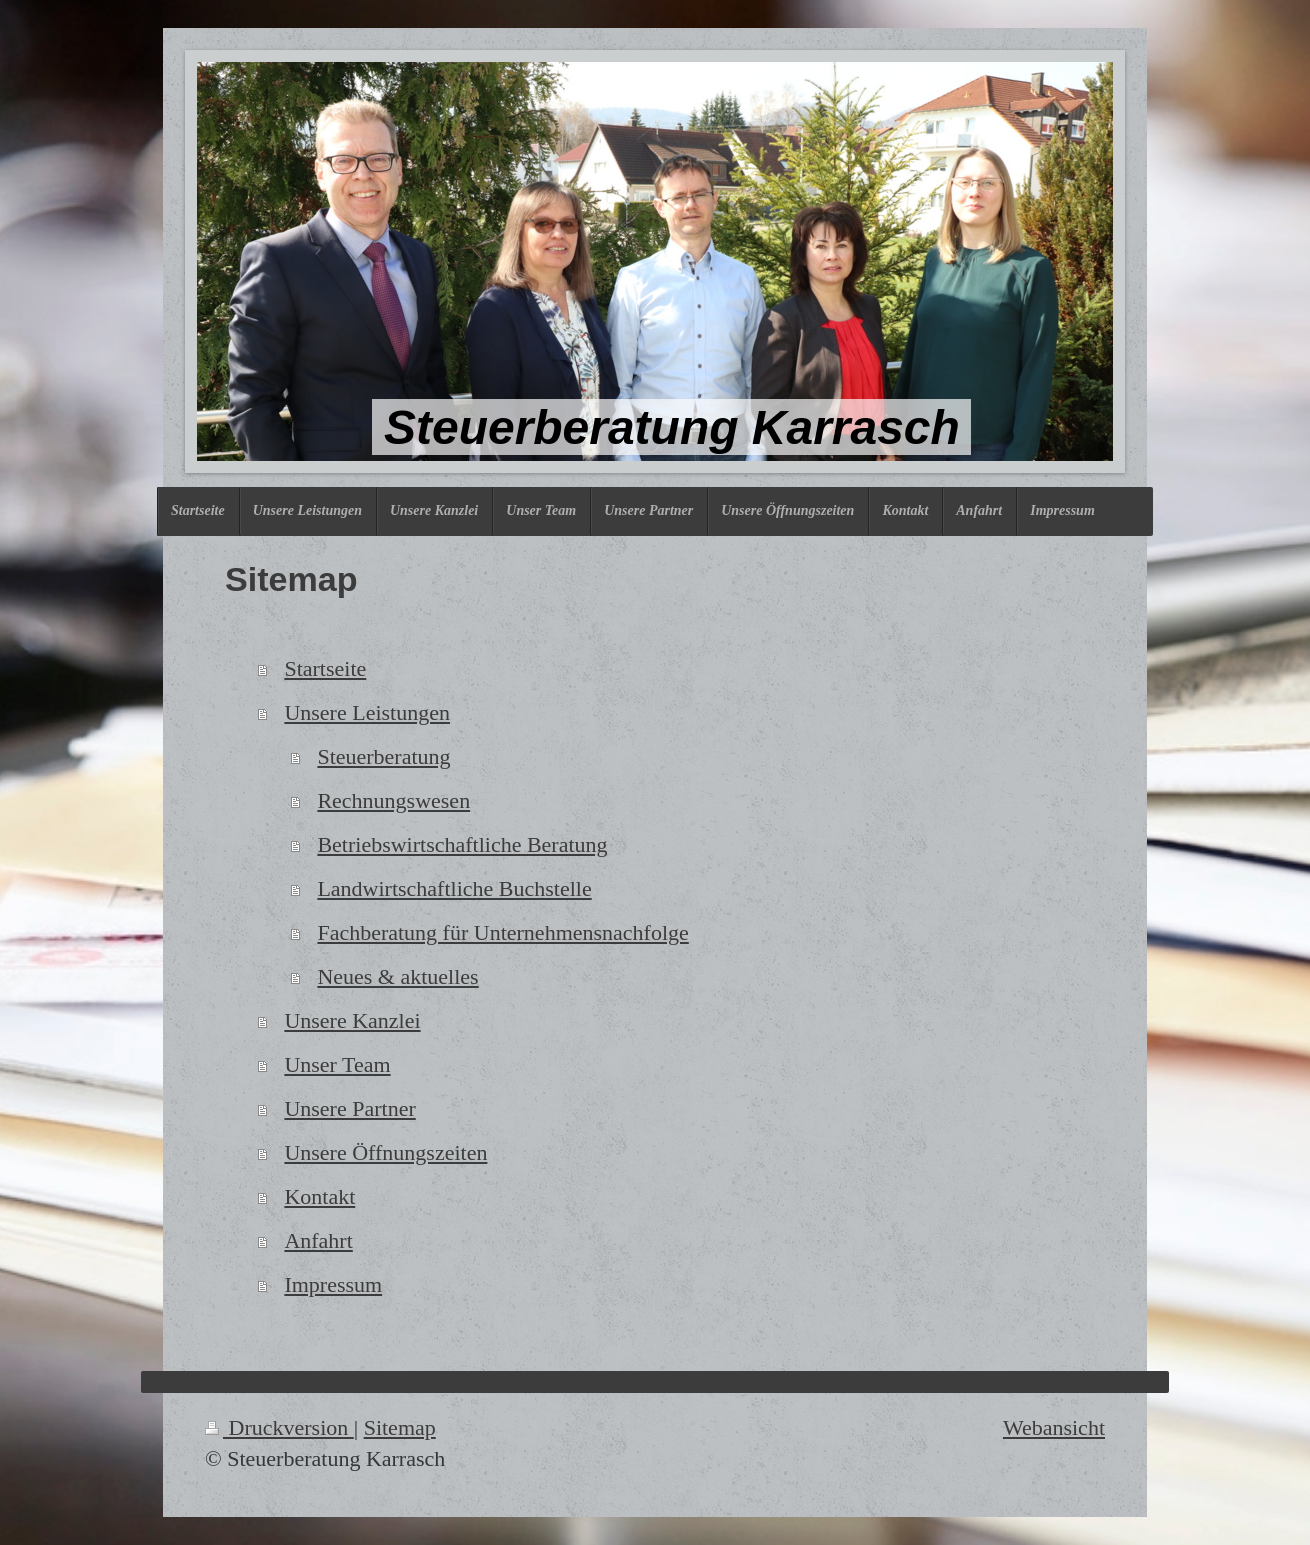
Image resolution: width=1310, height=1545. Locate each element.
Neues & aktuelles (397, 976)
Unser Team (337, 1064)
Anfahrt (318, 1240)
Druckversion (279, 1427)
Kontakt (319, 1196)
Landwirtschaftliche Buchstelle (454, 888)
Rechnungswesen (393, 800)
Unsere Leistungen (367, 712)
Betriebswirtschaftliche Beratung (462, 844)
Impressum (333, 1284)
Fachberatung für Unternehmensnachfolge (502, 932)
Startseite (325, 668)
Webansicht (1054, 1427)
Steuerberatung (383, 756)
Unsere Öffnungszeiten (385, 1152)
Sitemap (400, 1427)
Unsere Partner (349, 1108)
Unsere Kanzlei (352, 1020)
